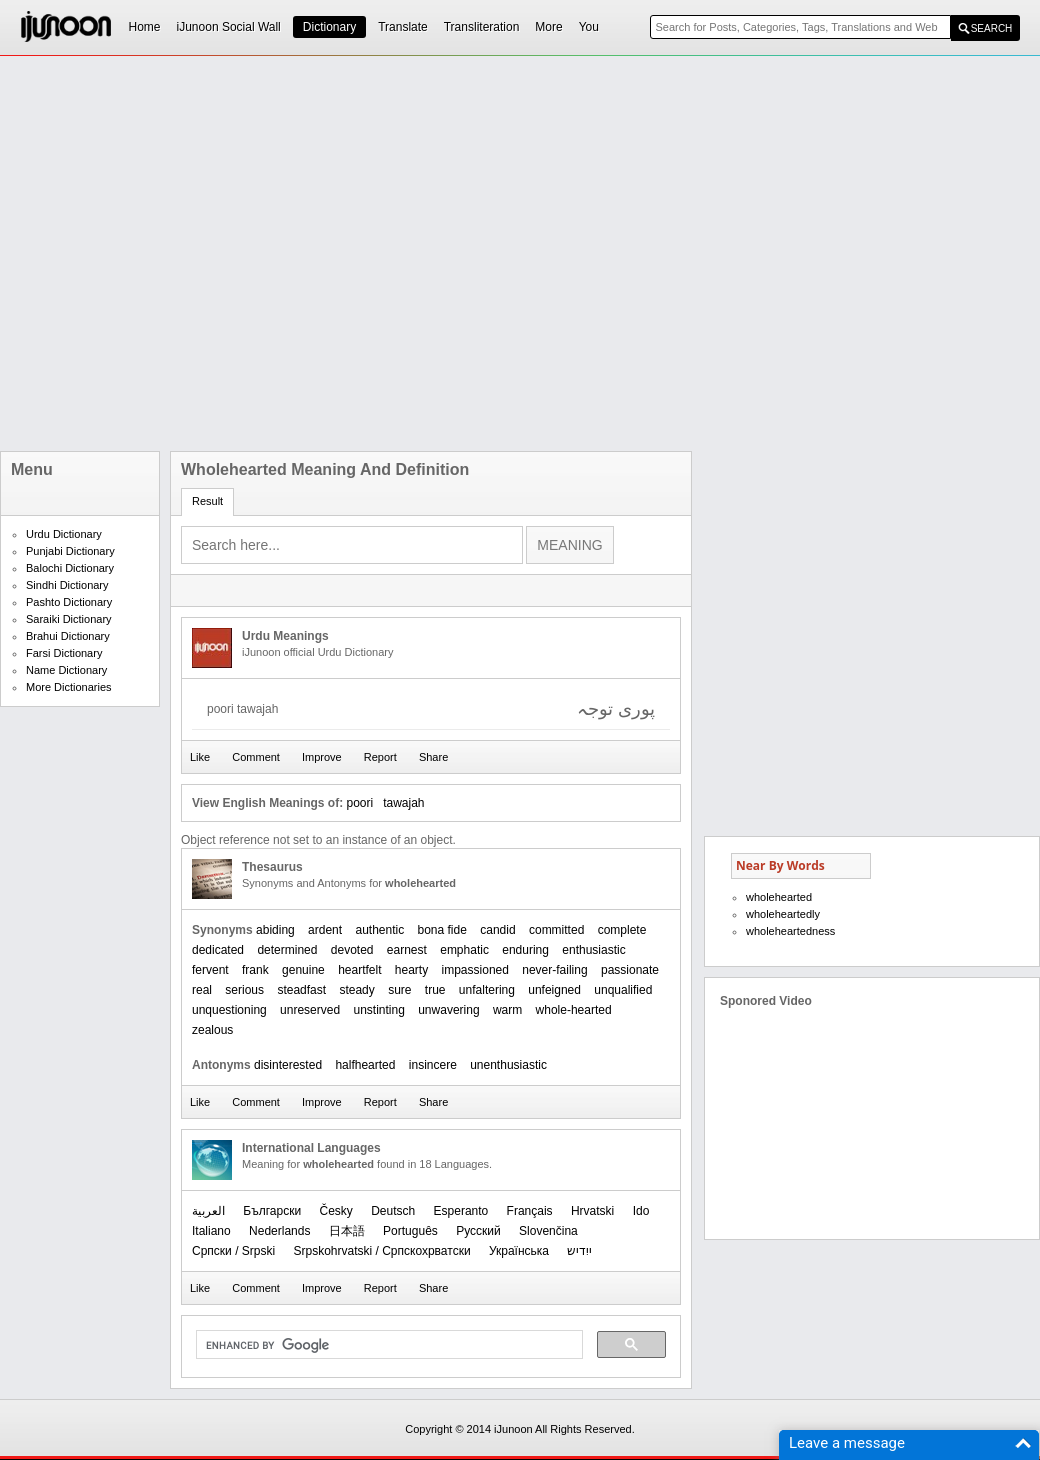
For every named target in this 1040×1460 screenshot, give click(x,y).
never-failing (554, 970)
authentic (379, 930)
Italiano (211, 1231)
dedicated (218, 950)
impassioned (475, 970)
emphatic (464, 950)
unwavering (448, 1010)
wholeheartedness (790, 931)
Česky (335, 1211)
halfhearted (365, 1065)
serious (244, 990)
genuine (303, 970)
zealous (212, 1030)
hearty (411, 970)
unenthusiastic (508, 1065)
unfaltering (487, 990)
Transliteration (482, 27)
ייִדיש (579, 1251)
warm (507, 1010)
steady (356, 990)
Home (145, 27)
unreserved (310, 1010)
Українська (519, 1251)
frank (255, 970)
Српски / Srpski (233, 1251)
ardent (325, 930)
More (548, 27)
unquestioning (229, 1010)
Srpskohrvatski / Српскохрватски (381, 1251)
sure (399, 990)
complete (622, 930)
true (435, 990)
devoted (352, 950)
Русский (478, 1231)
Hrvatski (592, 1211)
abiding (275, 930)
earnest (407, 950)
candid (497, 930)
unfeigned (554, 990)
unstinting (378, 1010)
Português (410, 1231)
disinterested (288, 1065)
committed (556, 930)
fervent (210, 970)
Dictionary (329, 27)
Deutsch (393, 1211)
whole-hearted (574, 1010)
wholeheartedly (783, 914)
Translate (403, 27)
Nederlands (279, 1231)
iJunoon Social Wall (229, 27)
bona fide (442, 930)
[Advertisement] (222, 253)
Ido (641, 1211)
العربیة (208, 1211)
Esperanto (461, 1211)
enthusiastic (593, 950)
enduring (525, 950)
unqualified (623, 990)
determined (287, 950)
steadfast (301, 990)
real (202, 990)
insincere (433, 1065)
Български (272, 1211)
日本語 (347, 1231)
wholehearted (779, 897)
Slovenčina (548, 1231)
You (589, 27)
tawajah (403, 803)
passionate (630, 970)
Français (530, 1211)
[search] (387, 1345)
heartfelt (359, 970)
